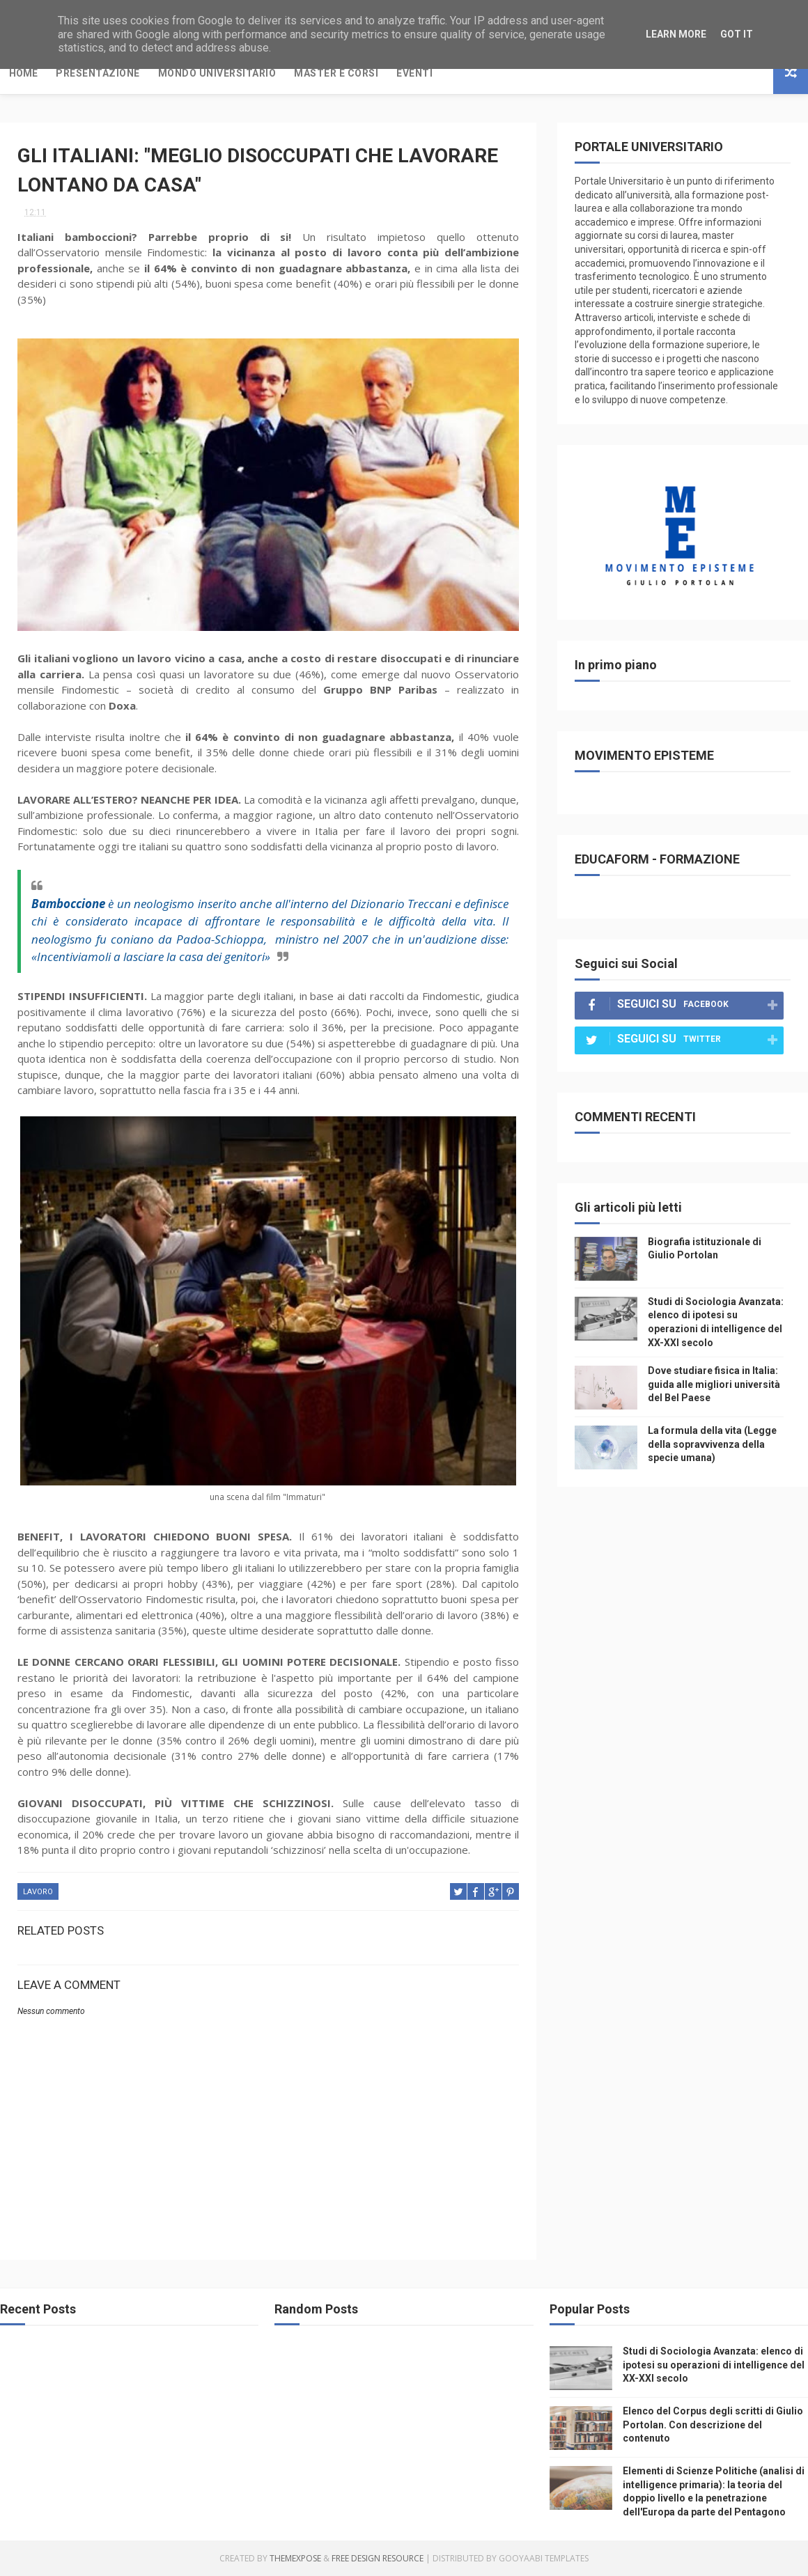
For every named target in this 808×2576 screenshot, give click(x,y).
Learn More (676, 34)
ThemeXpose (295, 2558)
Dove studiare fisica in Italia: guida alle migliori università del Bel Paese (714, 1384)
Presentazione (98, 73)
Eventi (414, 73)
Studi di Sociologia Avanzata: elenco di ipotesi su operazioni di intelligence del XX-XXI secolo (714, 2364)
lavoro (38, 1891)
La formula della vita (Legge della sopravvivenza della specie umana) (712, 1444)
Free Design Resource (378, 2558)
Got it (736, 34)
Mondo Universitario (217, 73)
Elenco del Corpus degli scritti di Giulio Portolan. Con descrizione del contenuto (713, 2424)
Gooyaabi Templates (544, 2558)
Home (23, 73)
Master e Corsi (336, 73)
